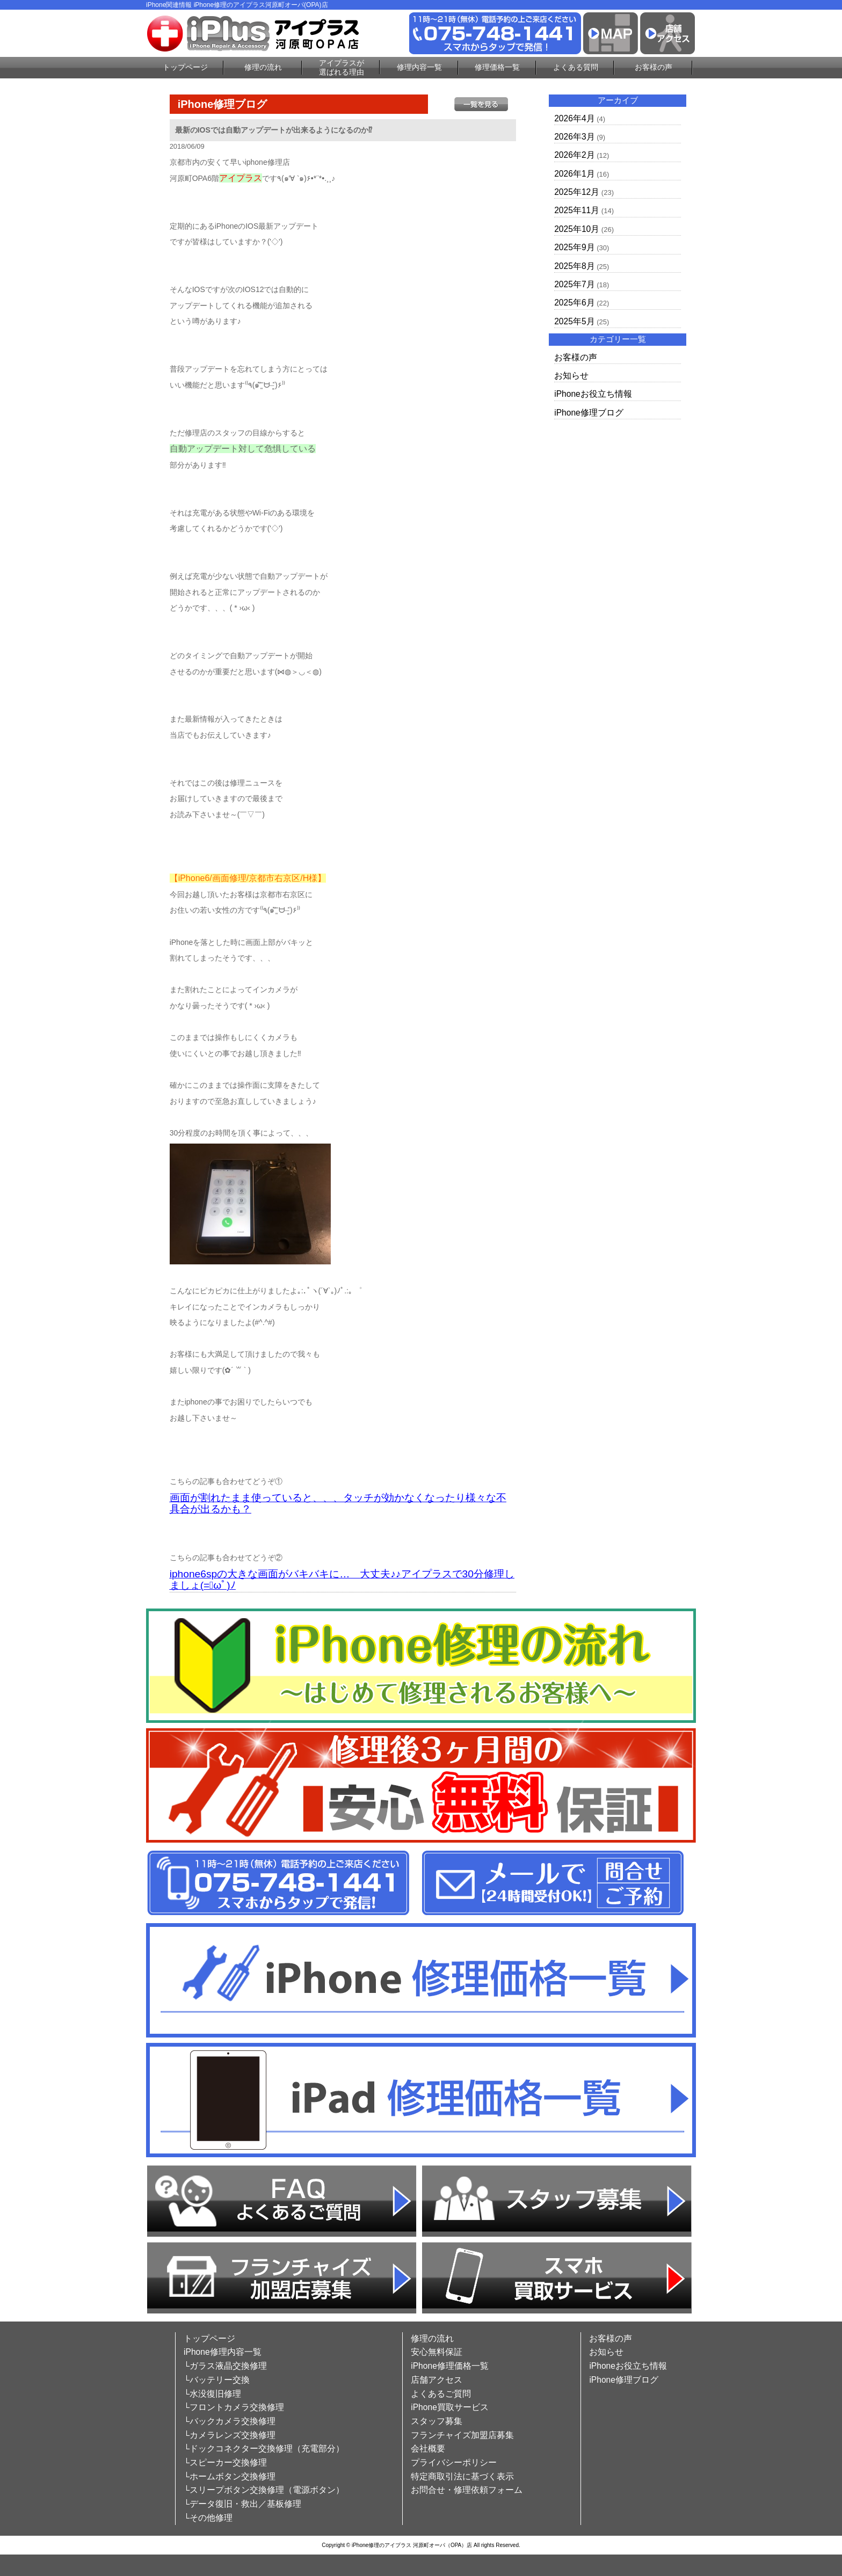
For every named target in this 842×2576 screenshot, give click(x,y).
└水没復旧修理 (212, 2393)
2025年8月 (574, 266)
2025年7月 (574, 284)
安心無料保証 (436, 2351)
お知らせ (571, 375)
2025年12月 (576, 192)
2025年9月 (574, 247)
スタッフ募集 (436, 2421)
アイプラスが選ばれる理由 (341, 67)
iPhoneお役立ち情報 (593, 393)
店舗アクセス (436, 2379)
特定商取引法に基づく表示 (462, 2476)
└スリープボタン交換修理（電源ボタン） (264, 2489)
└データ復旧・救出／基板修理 (242, 2503)
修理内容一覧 (419, 67)
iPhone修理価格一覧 (450, 2365)
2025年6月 (574, 302)
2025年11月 (576, 210)
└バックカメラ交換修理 (229, 2421)
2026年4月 (574, 118)
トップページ (185, 67)
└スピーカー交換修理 (225, 2462)
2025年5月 (574, 321)
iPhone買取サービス (450, 2407)
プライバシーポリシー (454, 2462)
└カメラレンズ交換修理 (229, 2435)
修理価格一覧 (497, 67)
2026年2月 (574, 154)
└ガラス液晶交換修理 (225, 2365)
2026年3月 (574, 136)
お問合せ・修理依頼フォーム (466, 2489)
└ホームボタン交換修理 (229, 2476)
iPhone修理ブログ (588, 412)
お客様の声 (653, 67)
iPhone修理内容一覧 (223, 2351)
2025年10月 (576, 229)
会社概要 (428, 2448)
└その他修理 (208, 2517)
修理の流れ (263, 67)
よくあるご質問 (441, 2393)
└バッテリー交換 (217, 2379)
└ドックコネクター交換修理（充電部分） (264, 2448)
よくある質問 (575, 67)
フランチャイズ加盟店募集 (462, 2435)
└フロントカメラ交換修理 (234, 2407)
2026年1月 (574, 173)
